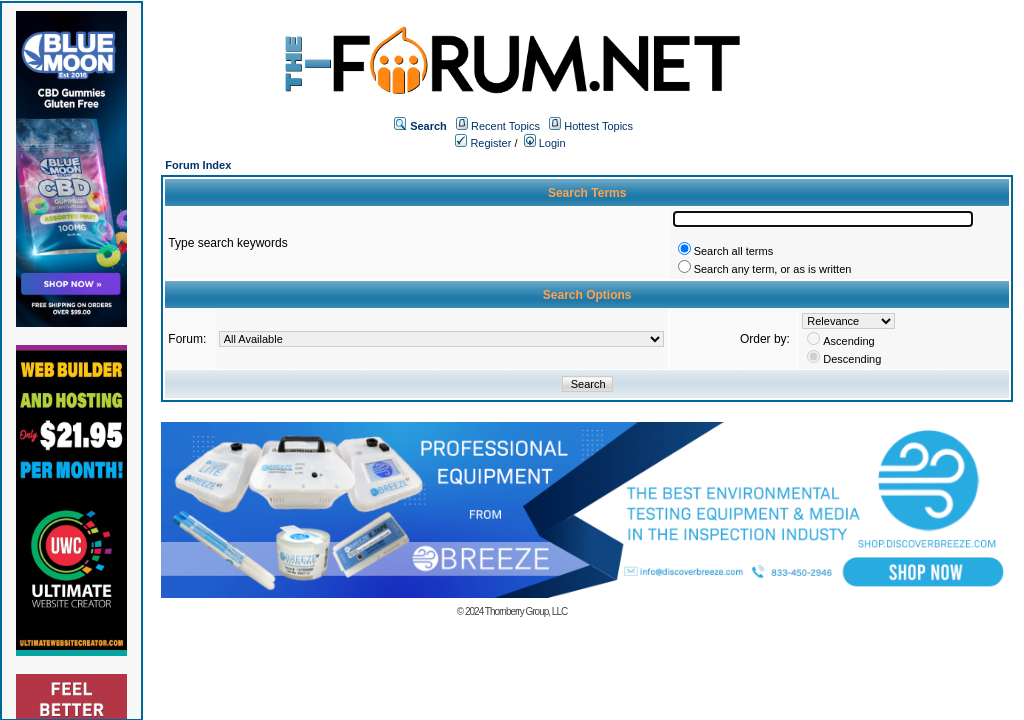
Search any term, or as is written (773, 269)
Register (483, 143)
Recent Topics (505, 126)
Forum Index (198, 165)
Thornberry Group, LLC (526, 611)
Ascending (848, 341)
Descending (852, 359)
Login (545, 143)
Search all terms (733, 251)
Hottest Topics (598, 126)
